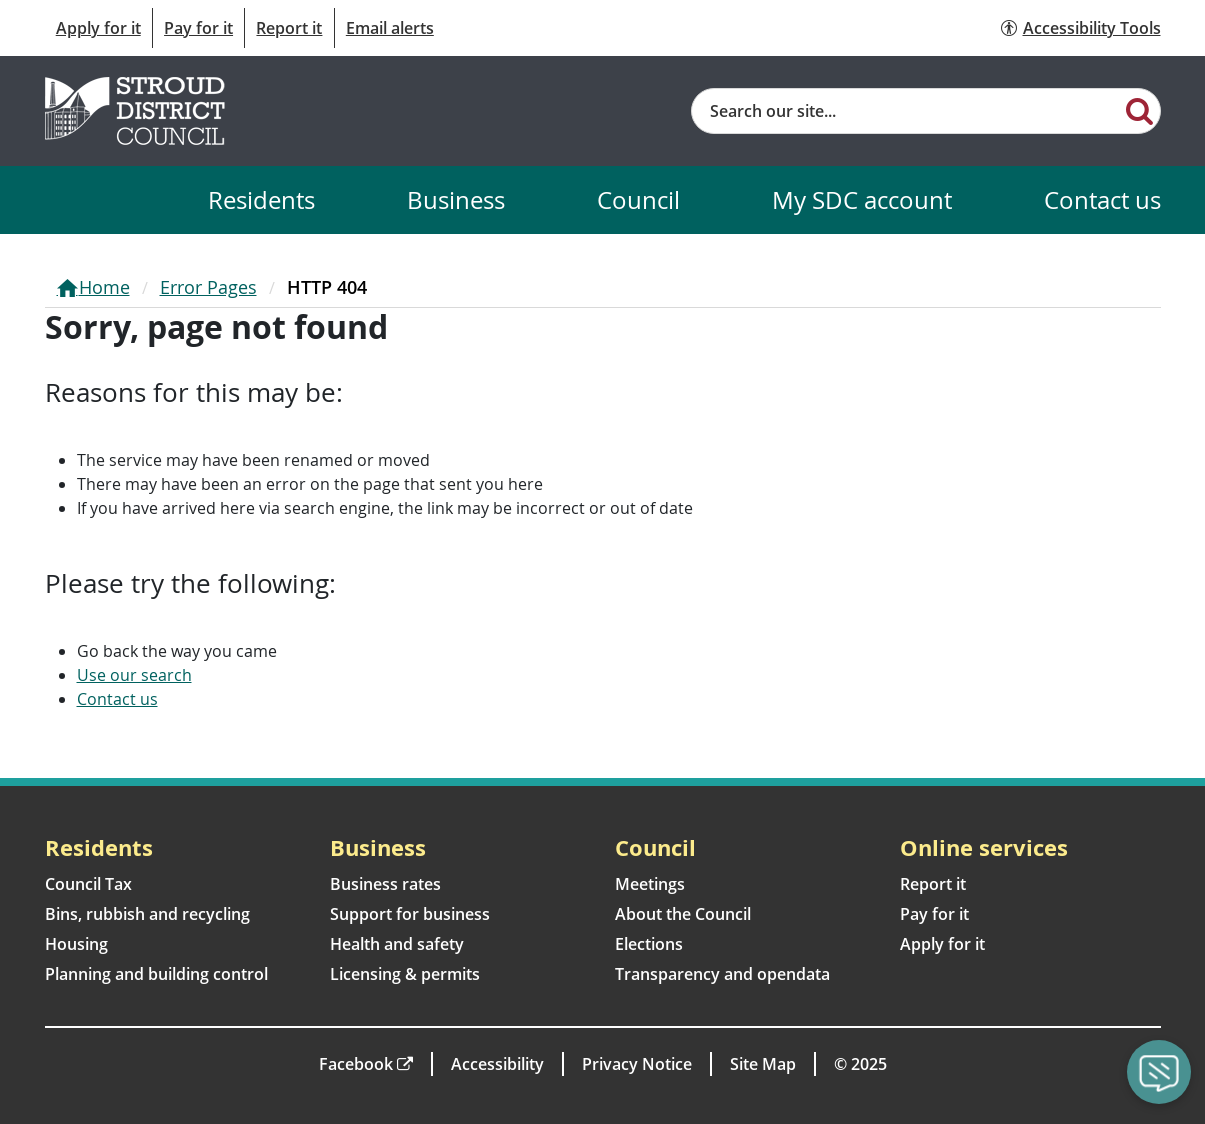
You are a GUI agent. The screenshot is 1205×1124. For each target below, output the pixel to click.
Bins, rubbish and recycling (147, 914)
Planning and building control (156, 974)
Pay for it (198, 28)
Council (638, 199)
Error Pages (208, 287)
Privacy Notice (637, 1064)
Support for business (410, 914)
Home (104, 287)
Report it (289, 28)
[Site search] (906, 111)
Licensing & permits (405, 974)
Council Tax (88, 884)
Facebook (356, 1064)
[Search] (1139, 110)
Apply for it (98, 28)
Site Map (763, 1064)
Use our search (134, 675)
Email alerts (390, 28)
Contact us (1102, 199)
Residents (261, 199)
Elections (649, 944)
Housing (76, 944)
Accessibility (497, 1064)
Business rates (385, 884)
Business (456, 199)
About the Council (683, 914)
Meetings (650, 884)
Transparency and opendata (722, 974)
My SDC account (862, 199)
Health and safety (397, 944)
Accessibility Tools (1092, 28)
